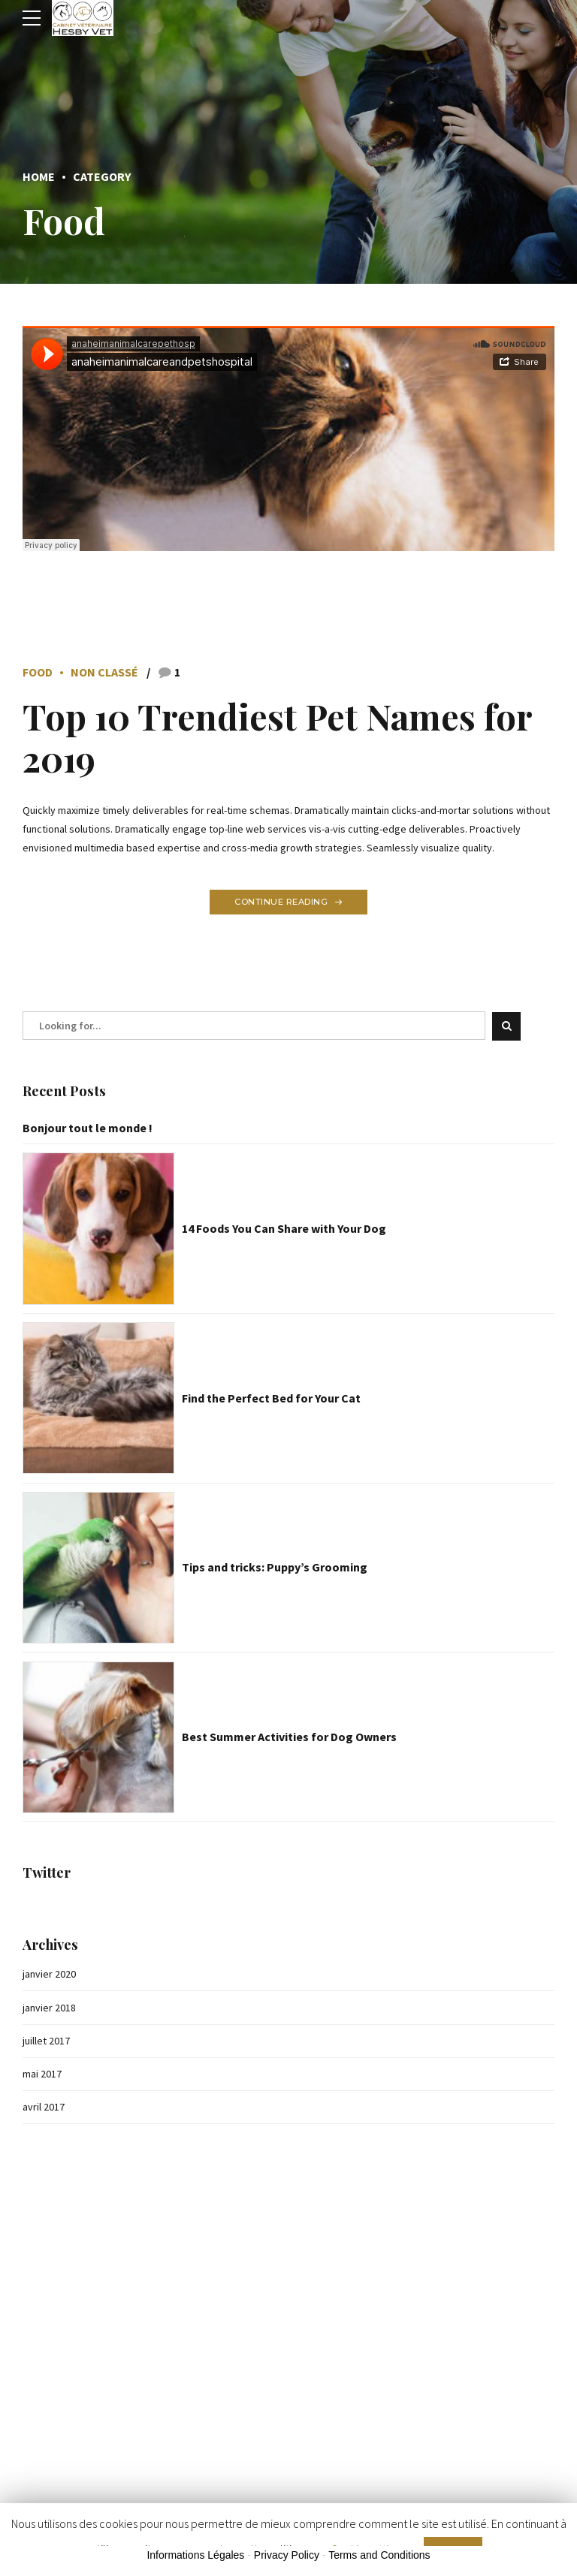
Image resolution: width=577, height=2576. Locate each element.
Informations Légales (195, 2556)
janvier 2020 (49, 1974)
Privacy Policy (286, 2556)
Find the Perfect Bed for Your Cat (271, 1398)
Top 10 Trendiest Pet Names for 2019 (278, 737)
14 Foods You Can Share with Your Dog (284, 1229)
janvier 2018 (49, 2007)
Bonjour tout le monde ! (88, 1128)
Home (39, 176)
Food (38, 671)
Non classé (104, 671)
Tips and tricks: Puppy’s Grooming (274, 1568)
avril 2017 (44, 2107)
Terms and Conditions (379, 2556)
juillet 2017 (46, 2040)
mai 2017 (42, 2073)
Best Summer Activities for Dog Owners (289, 1737)
